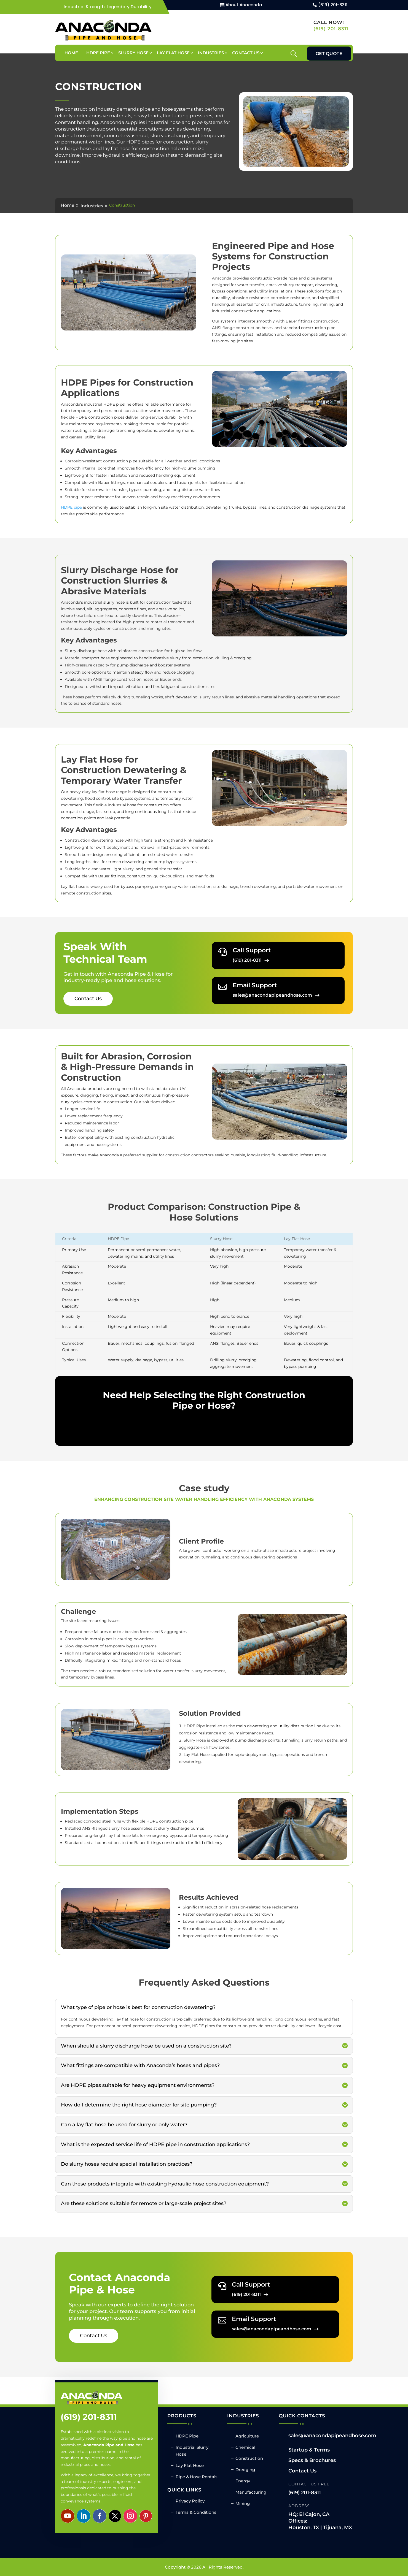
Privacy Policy (190, 2501)
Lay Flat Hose (173, 52)
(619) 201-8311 (332, 5)
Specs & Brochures (312, 2460)
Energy (242, 2480)
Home (71, 52)
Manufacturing (250, 2492)
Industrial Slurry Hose (192, 2451)
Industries (211, 52)
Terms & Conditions (196, 2512)
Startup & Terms (309, 2450)
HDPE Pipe (98, 52)
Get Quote (329, 53)
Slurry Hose (133, 52)
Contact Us (245, 52)
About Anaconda (244, 5)
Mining (242, 2503)
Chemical (245, 2447)
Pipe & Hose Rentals (197, 2476)
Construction (249, 2458)
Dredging (245, 2469)
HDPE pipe (71, 507)
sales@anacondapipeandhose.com (332, 2436)
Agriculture (247, 2436)
